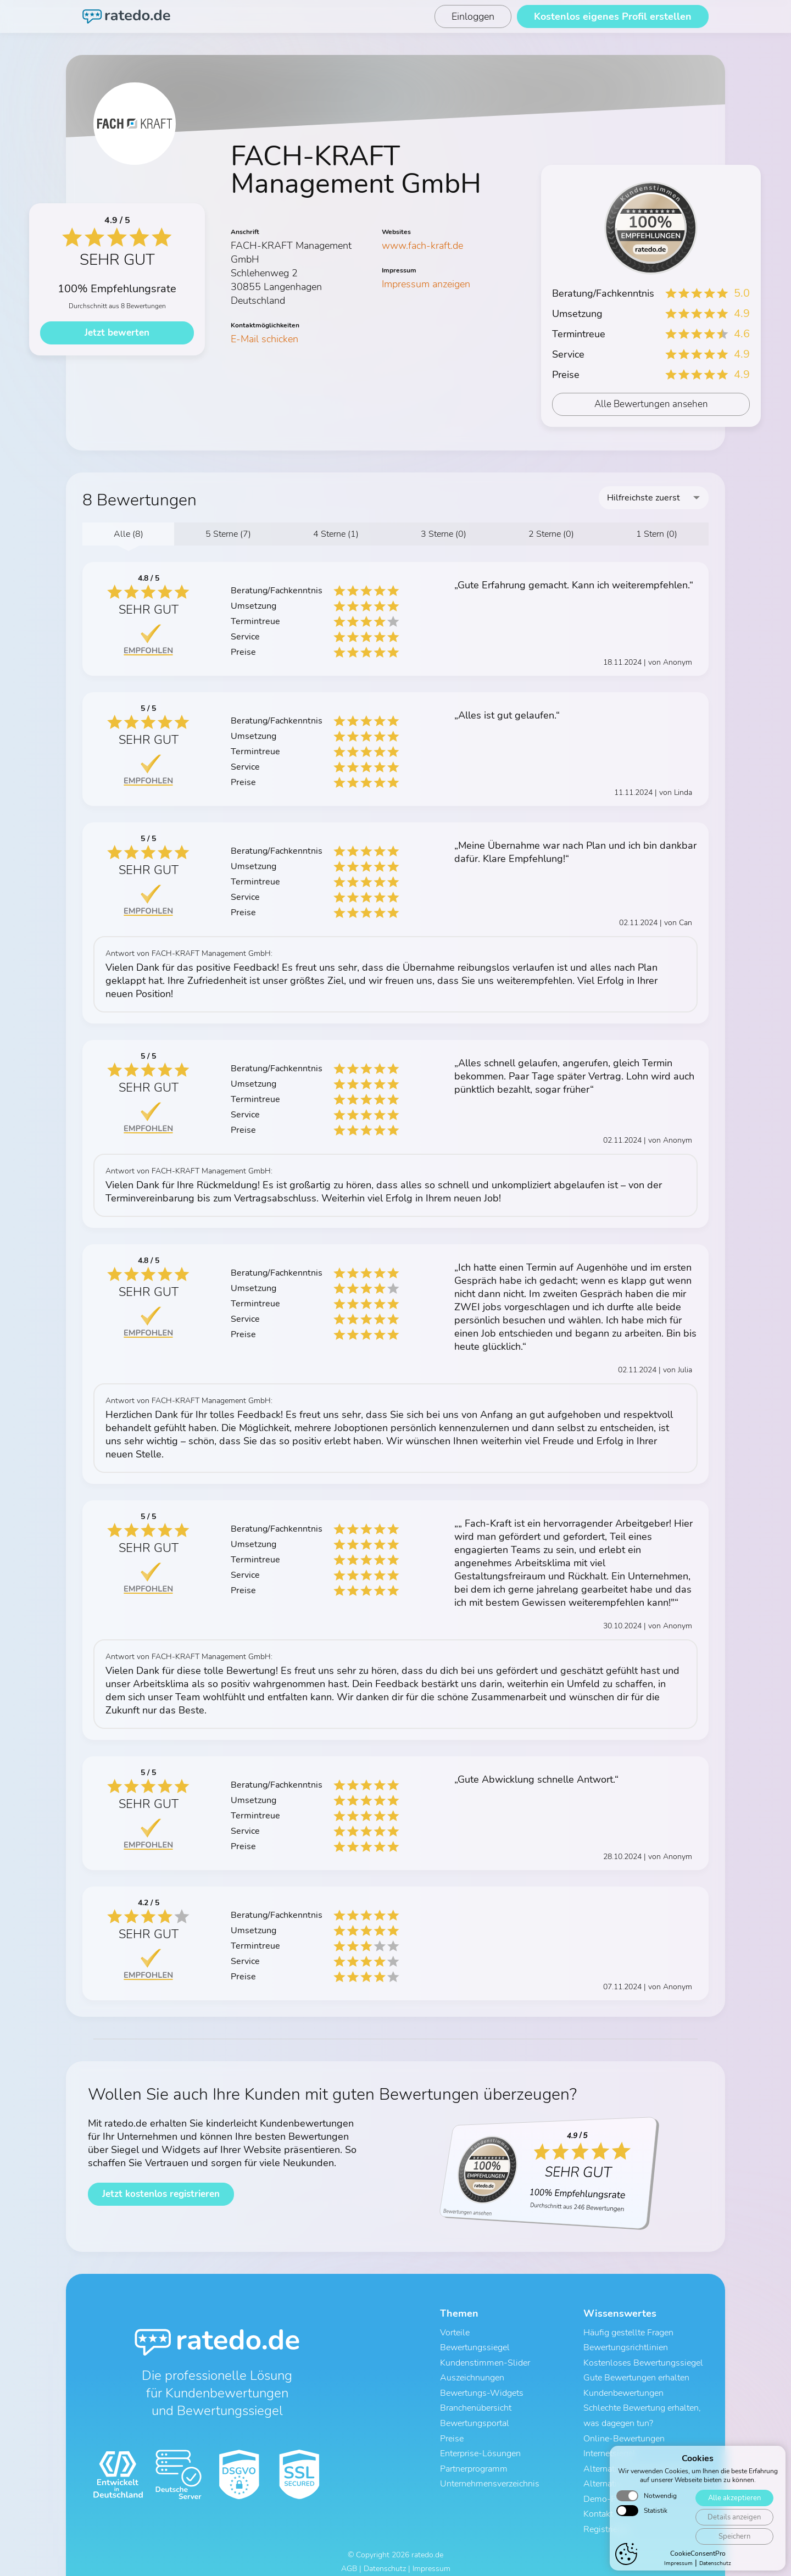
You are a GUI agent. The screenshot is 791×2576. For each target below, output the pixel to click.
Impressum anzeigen (426, 284)
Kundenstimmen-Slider (485, 2361)
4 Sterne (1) (336, 534)
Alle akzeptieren (733, 2505)
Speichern (733, 2544)
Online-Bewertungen (624, 2433)
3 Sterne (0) (443, 534)
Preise (452, 2433)
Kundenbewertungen (623, 2390)
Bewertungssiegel (475, 2347)
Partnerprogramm (474, 2461)
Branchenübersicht (475, 2404)
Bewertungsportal (474, 2418)
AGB (349, 2558)
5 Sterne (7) (228, 534)
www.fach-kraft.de (422, 245)
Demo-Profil (607, 2490)
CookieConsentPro (698, 2561)
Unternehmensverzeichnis (489, 2475)
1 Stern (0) (656, 534)
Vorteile (455, 2333)
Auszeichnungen (472, 2375)
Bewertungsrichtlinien (625, 2347)
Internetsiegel (609, 2447)
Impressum (431, 2558)
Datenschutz (385, 2558)
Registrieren (606, 2518)
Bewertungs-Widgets (481, 2390)
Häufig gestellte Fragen (628, 2333)
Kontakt (598, 2504)
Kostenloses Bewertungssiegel (643, 2361)
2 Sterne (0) (551, 534)
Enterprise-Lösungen (480, 2447)
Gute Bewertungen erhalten (636, 2375)
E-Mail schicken (264, 339)
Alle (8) (128, 534)
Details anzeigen (733, 2524)
